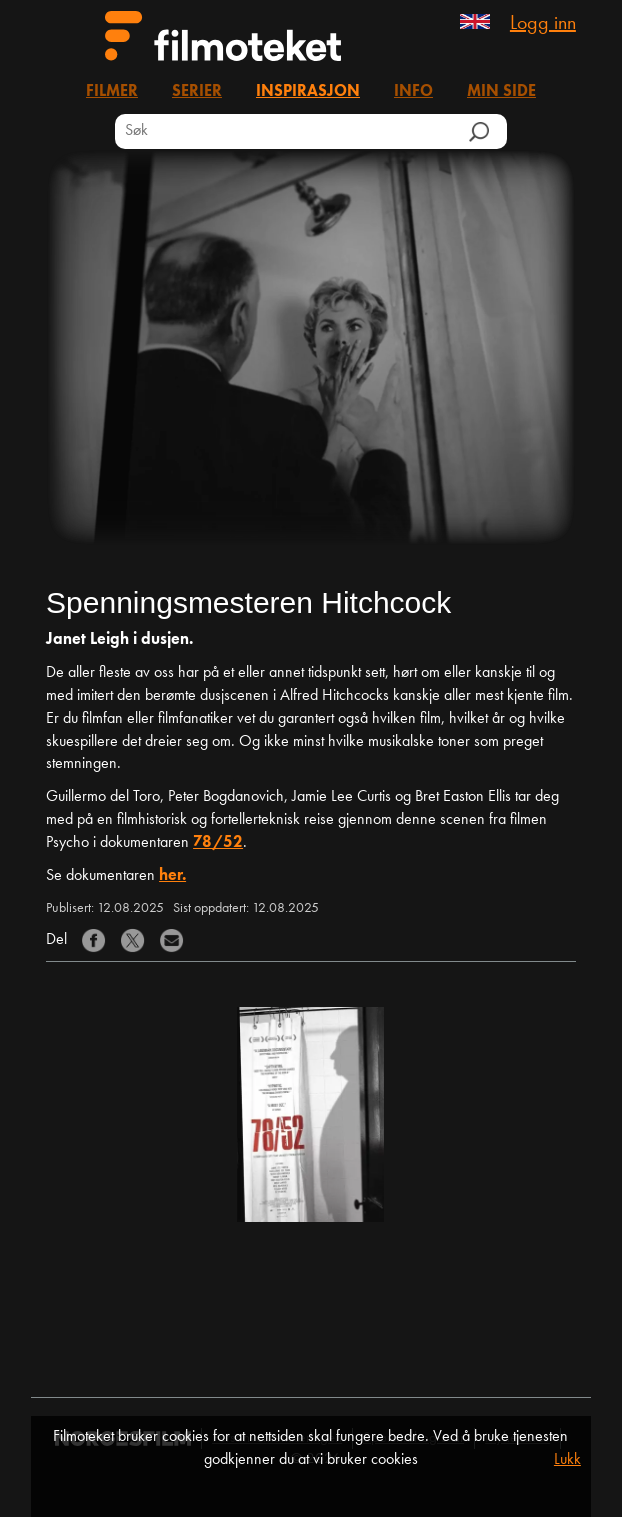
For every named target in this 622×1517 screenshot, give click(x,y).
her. (172, 876)
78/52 (218, 843)
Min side (501, 92)
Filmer (112, 92)
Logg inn (543, 24)
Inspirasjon (308, 92)
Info (413, 92)
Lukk (567, 1460)
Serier (197, 92)
